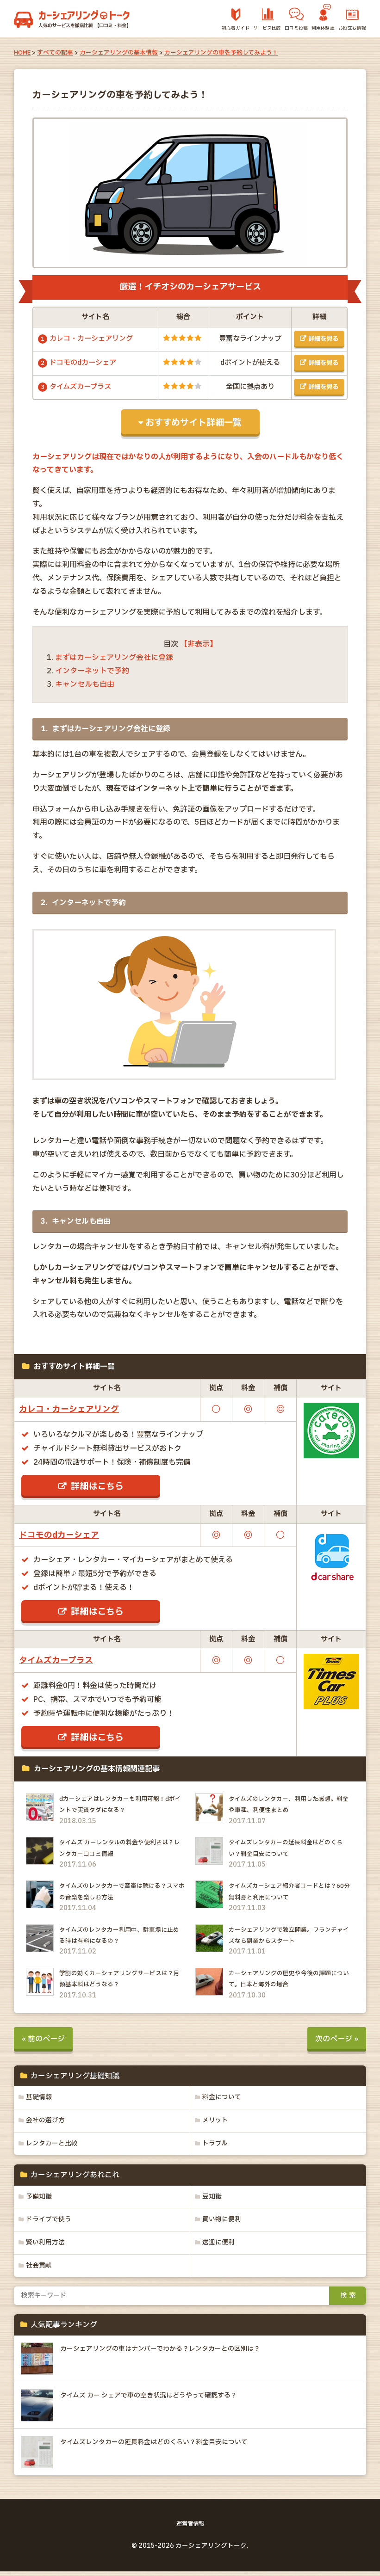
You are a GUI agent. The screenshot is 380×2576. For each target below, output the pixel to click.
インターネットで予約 (92, 672)
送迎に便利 (219, 2246)
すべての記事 (55, 52)
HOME (22, 52)
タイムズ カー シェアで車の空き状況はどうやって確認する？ (161, 2399)
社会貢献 (40, 2270)
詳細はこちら (97, 1487)
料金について (222, 2099)
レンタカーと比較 (53, 2146)
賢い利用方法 (46, 2246)
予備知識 (40, 2200)
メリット (216, 2122)
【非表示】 (198, 645)
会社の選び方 (46, 2122)
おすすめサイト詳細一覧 (194, 424)
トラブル (216, 2146)
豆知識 (213, 2200)
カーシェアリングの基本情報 (119, 52)
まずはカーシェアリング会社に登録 (114, 659)
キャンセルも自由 (84, 685)
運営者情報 (190, 2528)
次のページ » (336, 2040)
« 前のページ (43, 2040)
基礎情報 (40, 2099)
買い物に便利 (222, 2223)
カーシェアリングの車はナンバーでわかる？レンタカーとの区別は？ (174, 2353)
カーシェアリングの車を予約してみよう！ (221, 52)
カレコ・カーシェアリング (91, 339)
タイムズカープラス (80, 387)
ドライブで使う (49, 2223)
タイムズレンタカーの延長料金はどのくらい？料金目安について (167, 2446)
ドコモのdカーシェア (83, 363)
